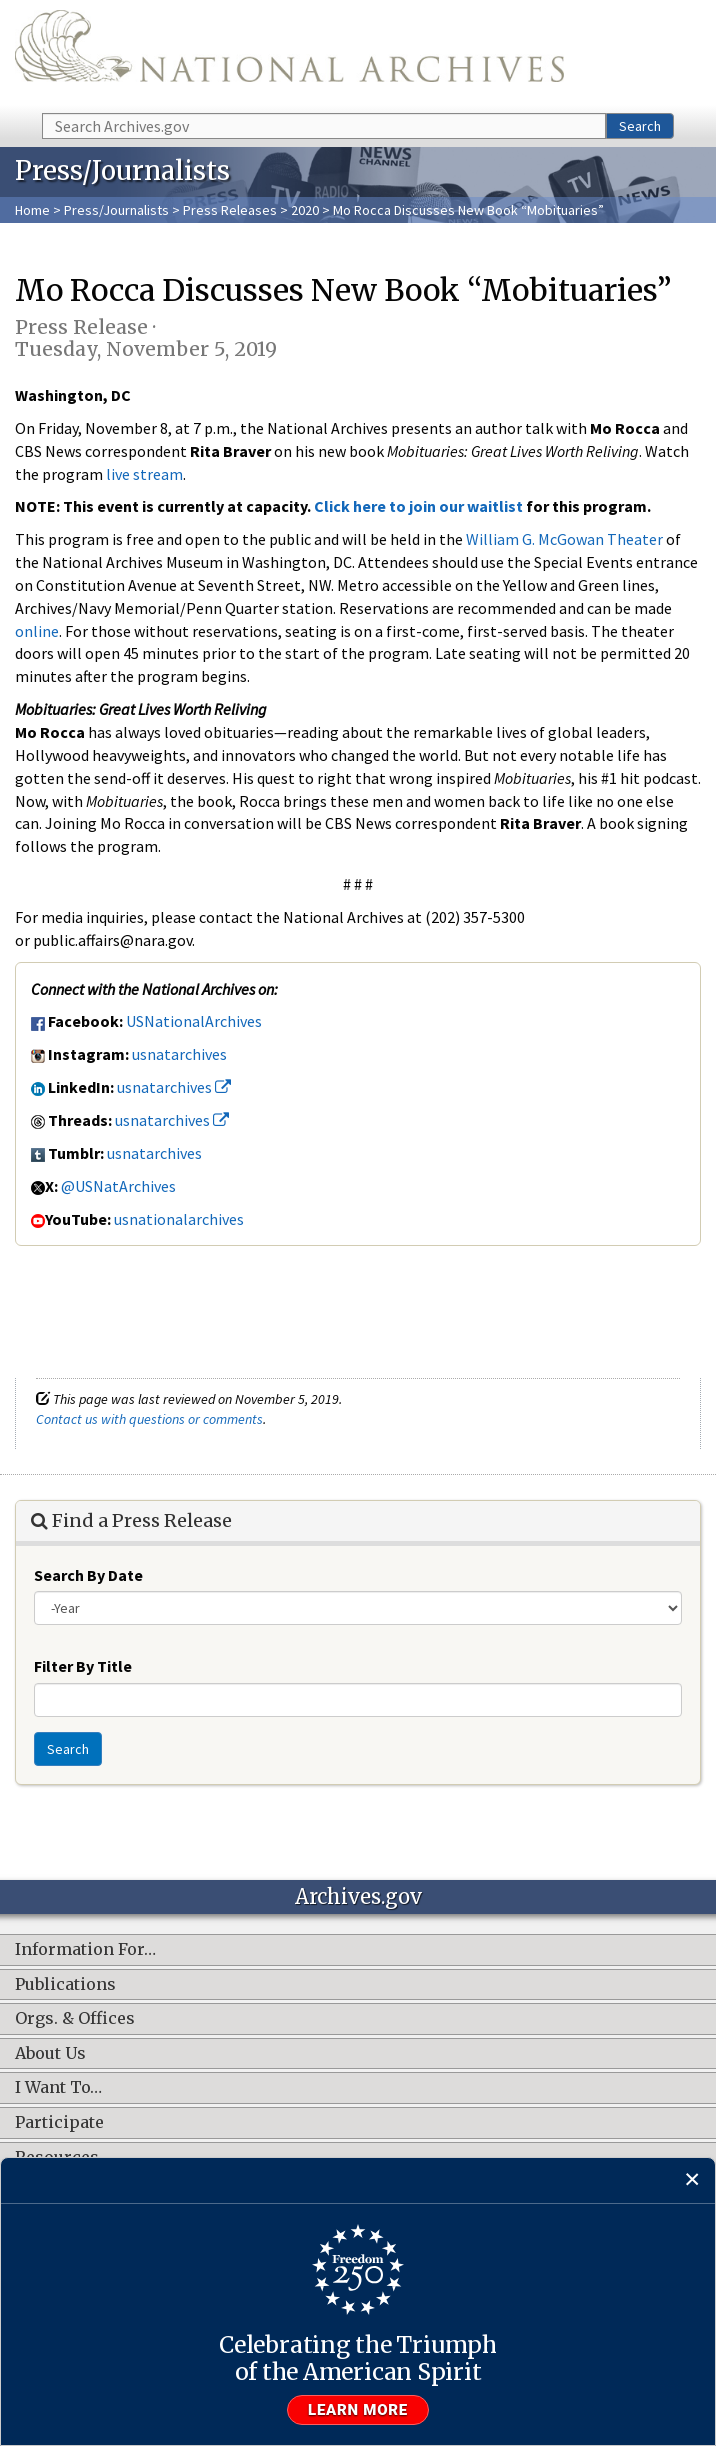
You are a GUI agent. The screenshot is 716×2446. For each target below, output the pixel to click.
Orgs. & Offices (75, 2019)
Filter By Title (83, 1666)
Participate (59, 2123)
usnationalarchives (179, 1219)
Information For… (85, 1950)
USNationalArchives (194, 1021)
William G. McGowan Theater (564, 539)
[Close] (692, 2180)
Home (32, 210)
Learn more (358, 2410)
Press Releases (230, 210)
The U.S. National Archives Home (289, 55)
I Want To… (58, 2088)
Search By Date (88, 1575)
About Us (50, 2054)
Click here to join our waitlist (418, 506)
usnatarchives (179, 1054)
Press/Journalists (116, 210)
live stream (144, 474)
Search (640, 126)
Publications (65, 1985)
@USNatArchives (118, 1186)
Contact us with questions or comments (149, 1419)
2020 (305, 210)
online (37, 631)
